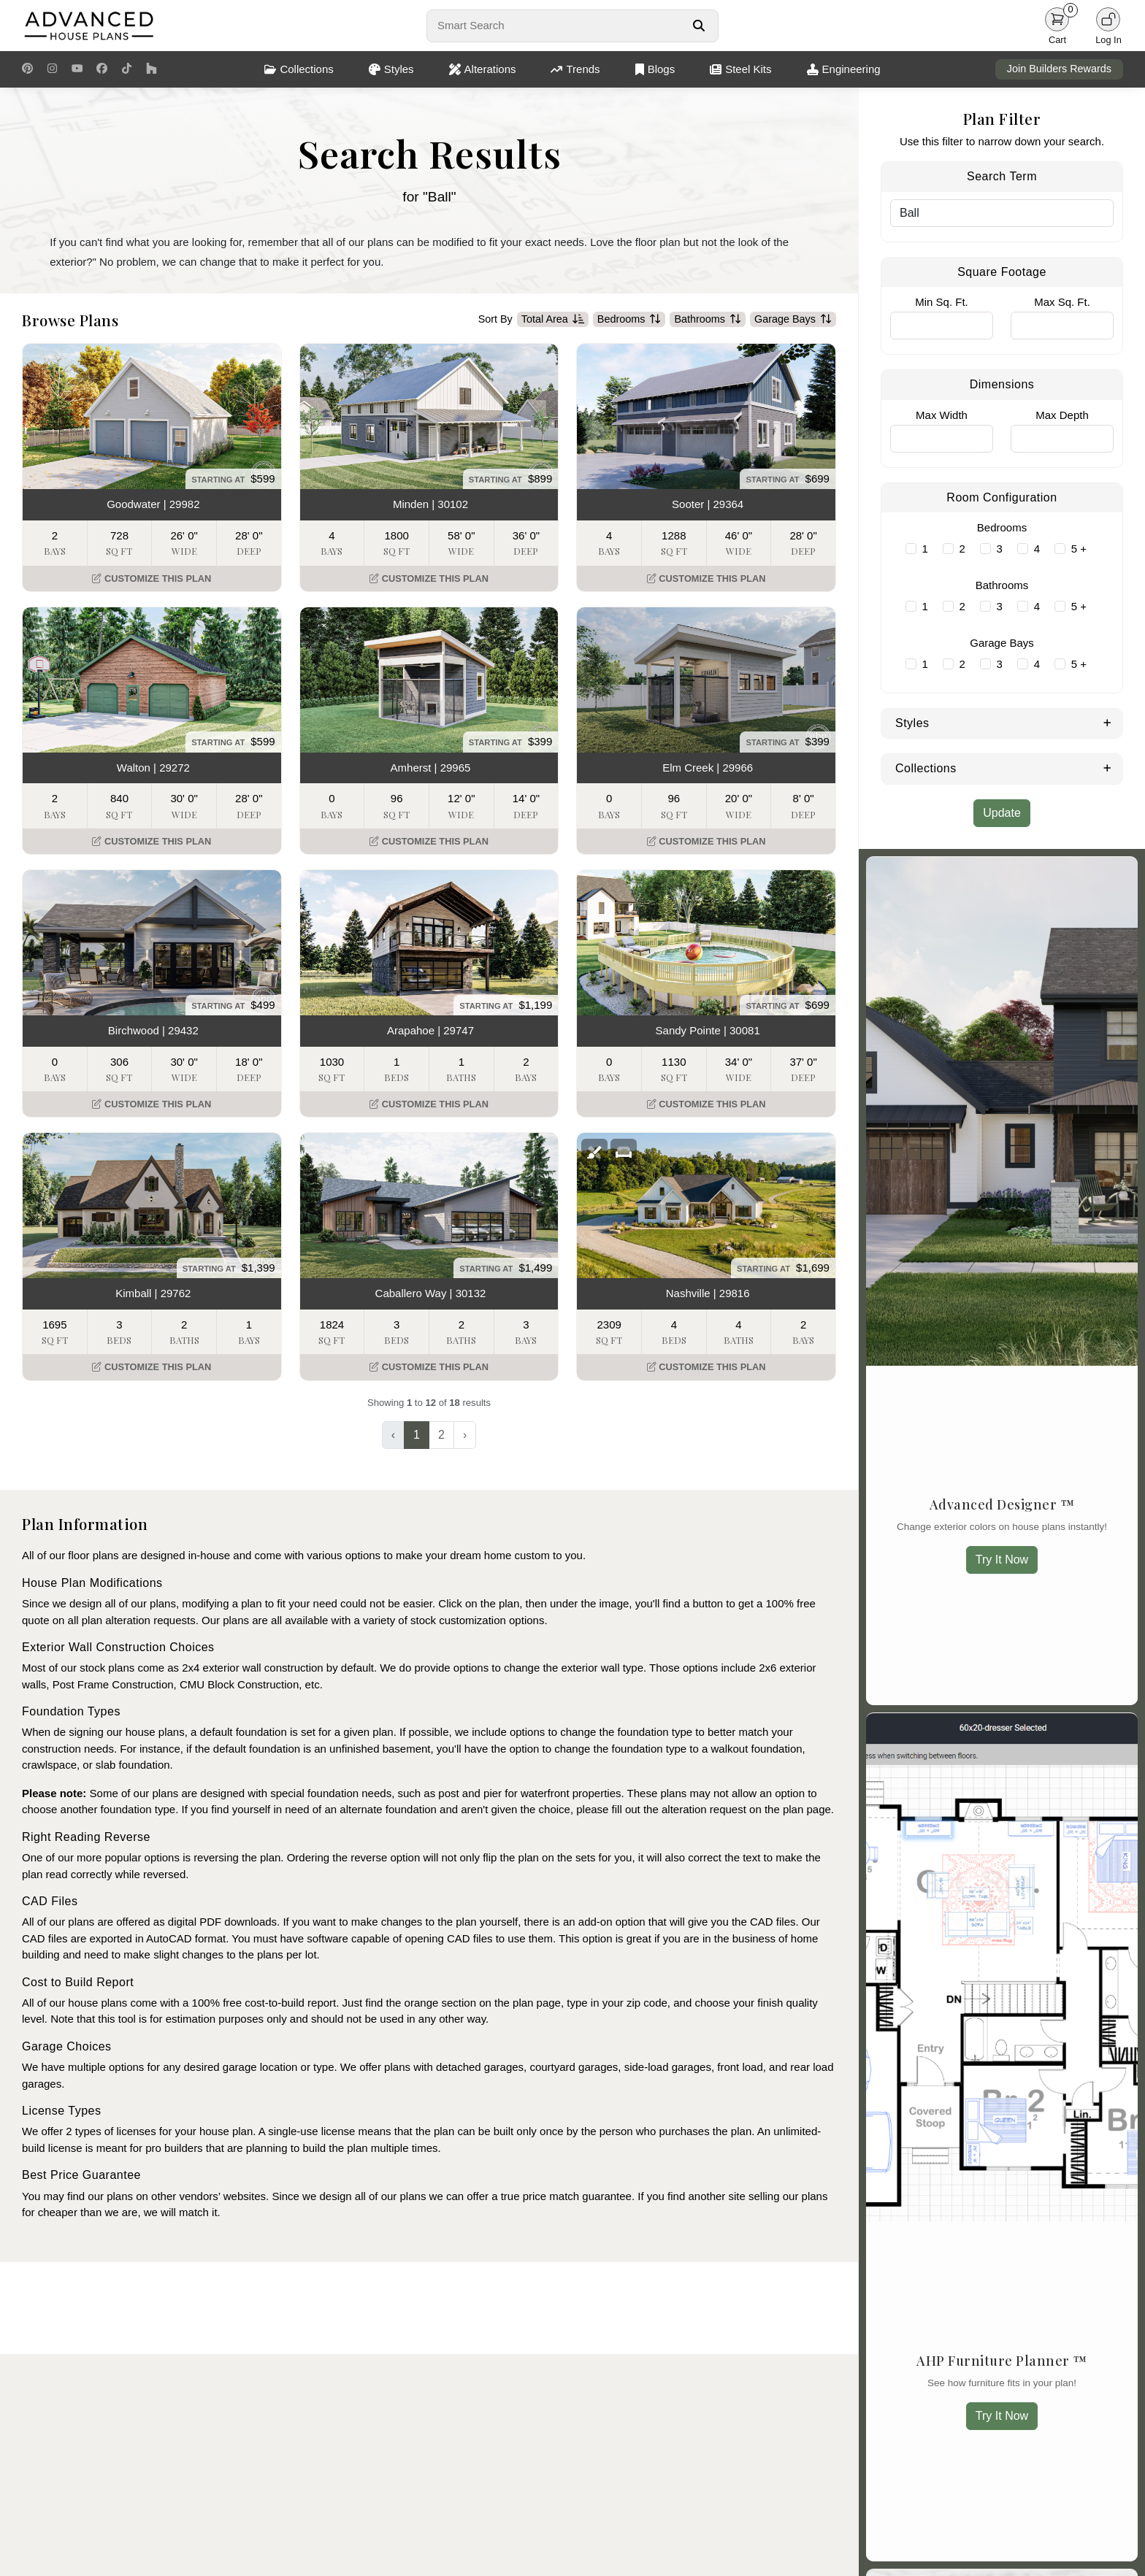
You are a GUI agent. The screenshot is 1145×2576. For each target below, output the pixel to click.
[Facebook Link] (101, 69)
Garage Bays (793, 320)
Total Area (552, 320)
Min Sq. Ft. (941, 302)
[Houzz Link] (151, 69)
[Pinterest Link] (27, 69)
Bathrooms (707, 320)
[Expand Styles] (1107, 722)
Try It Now (1002, 1559)
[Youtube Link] (77, 69)
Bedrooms (629, 320)
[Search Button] (698, 25)
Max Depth (1062, 415)
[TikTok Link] (126, 69)
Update (1002, 813)
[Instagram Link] (52, 69)
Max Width (942, 415)
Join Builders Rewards (1059, 68)
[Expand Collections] (1107, 767)
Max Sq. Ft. (1062, 302)
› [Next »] (465, 1435)
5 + (1079, 548)
